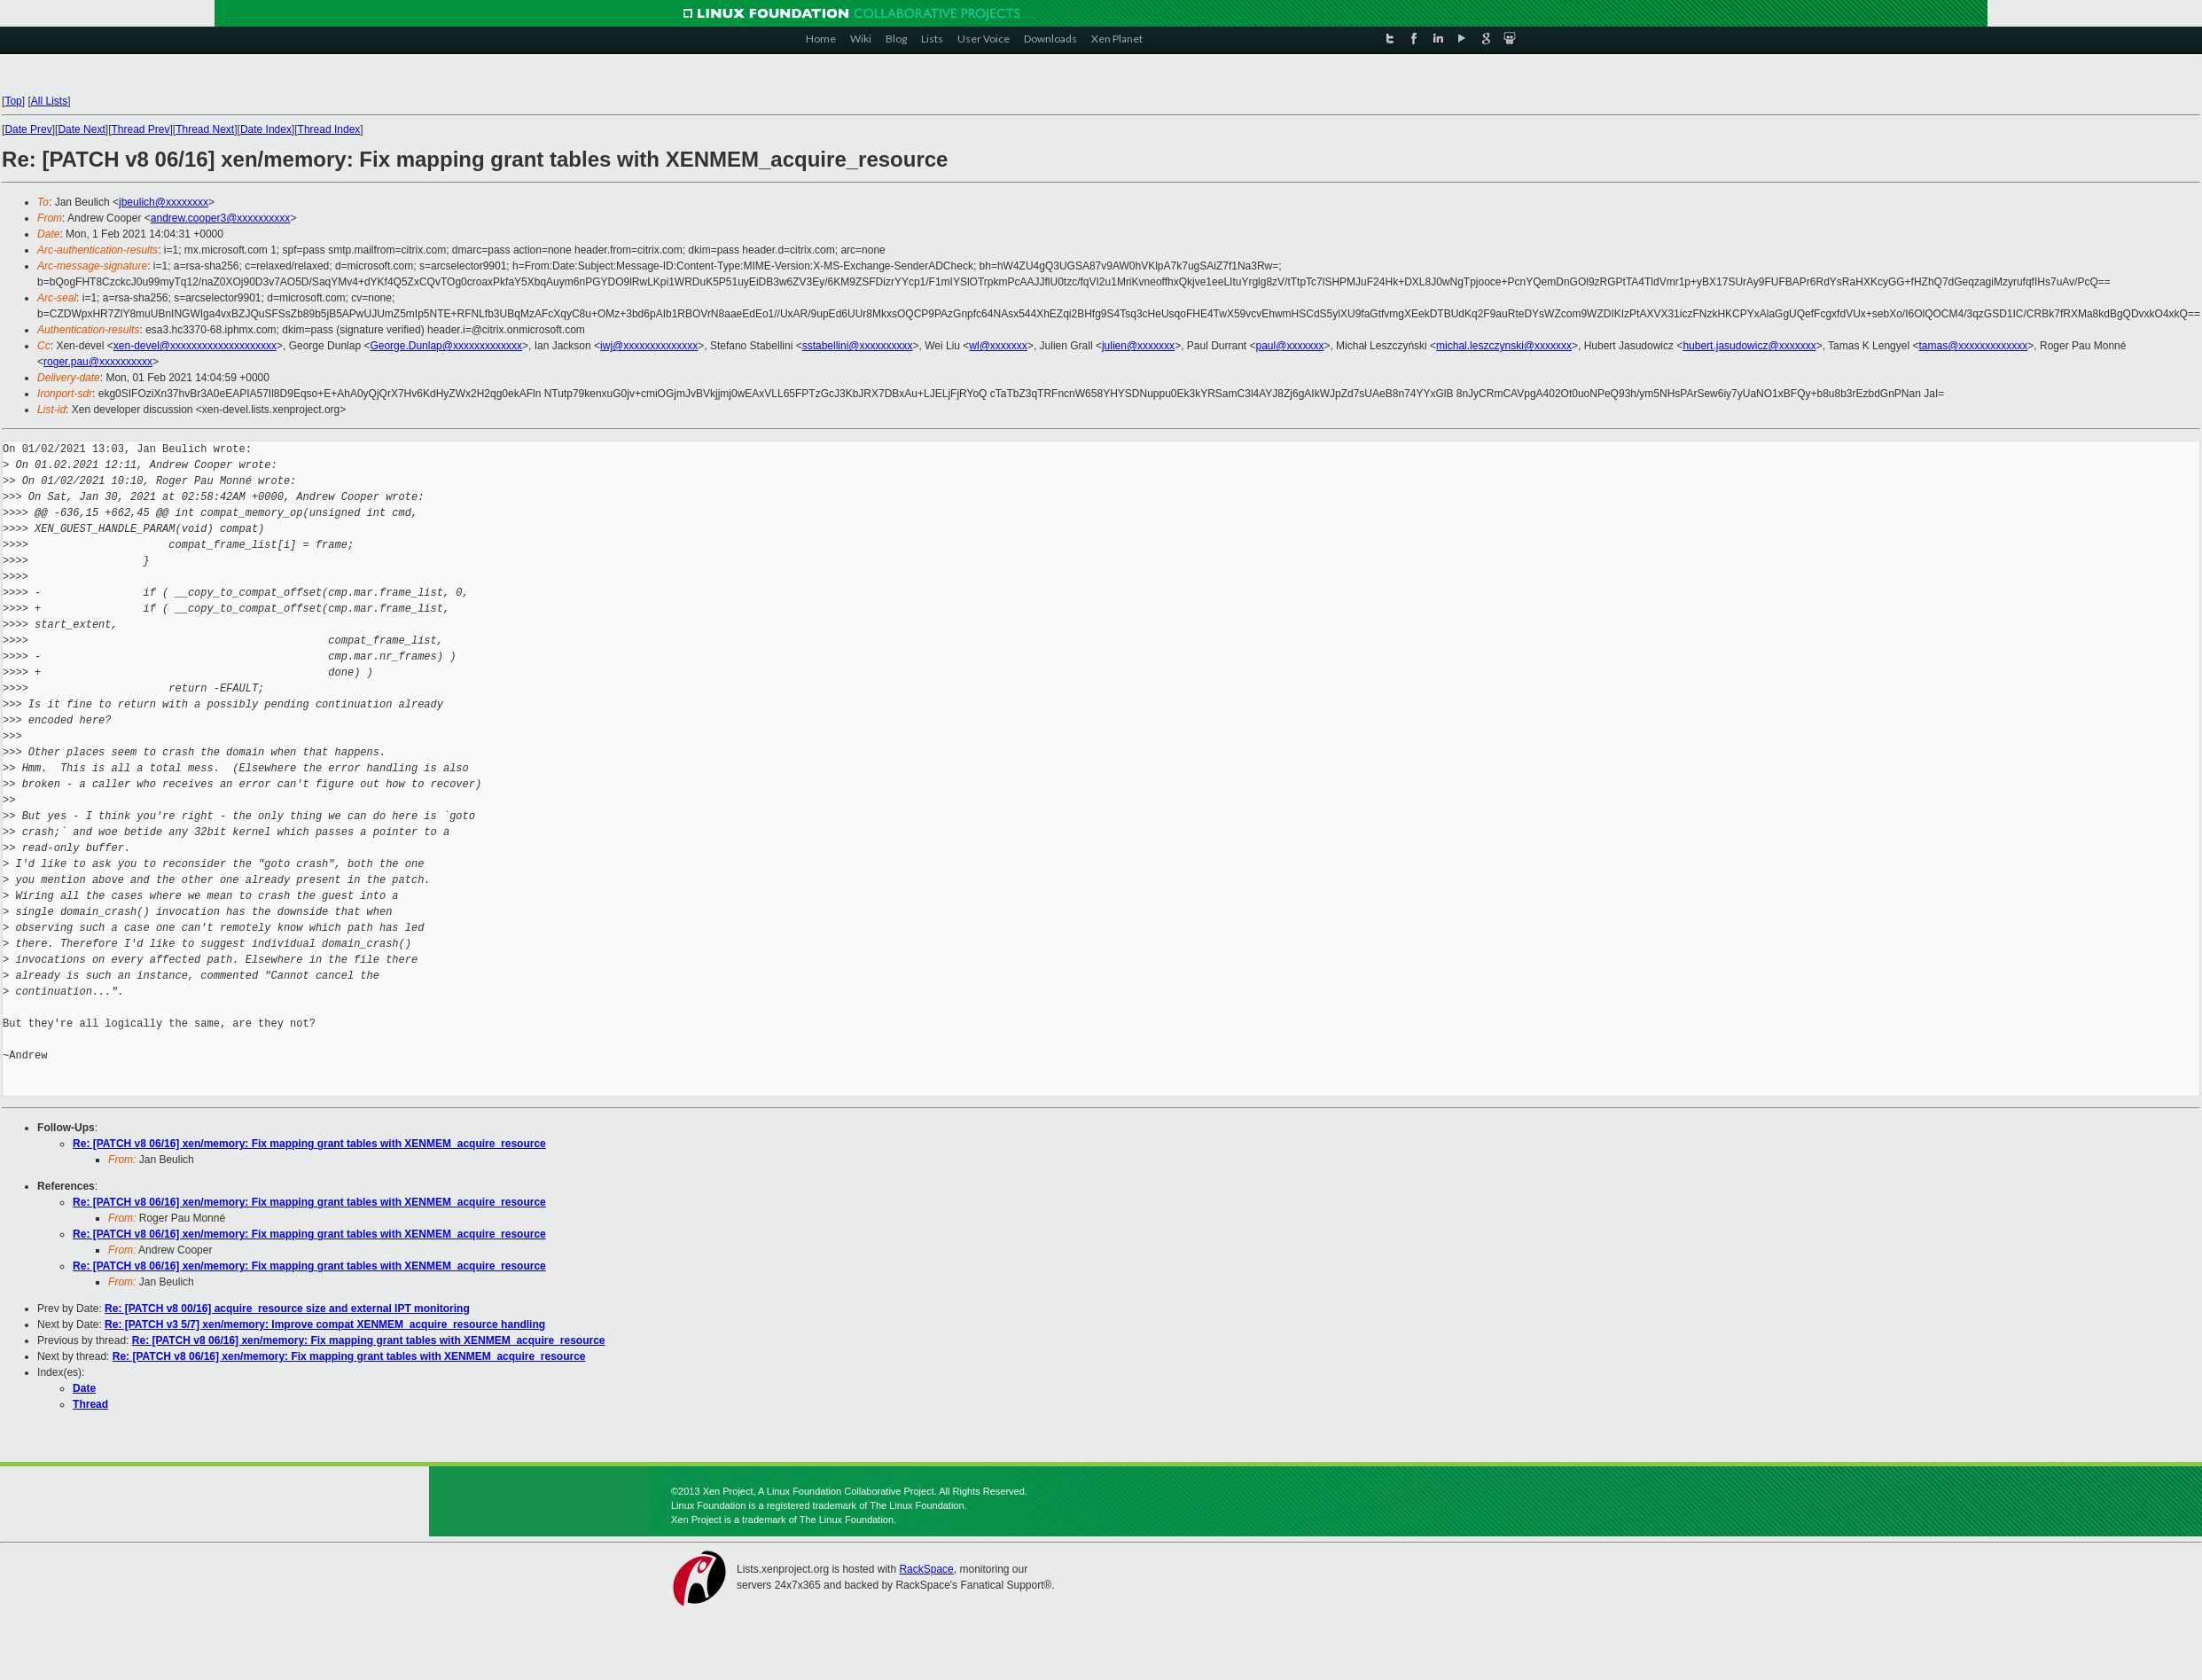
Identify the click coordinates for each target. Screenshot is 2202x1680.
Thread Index (329, 129)
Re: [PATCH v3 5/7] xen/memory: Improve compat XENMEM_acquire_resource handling (325, 1324)
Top (12, 101)
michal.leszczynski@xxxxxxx (1504, 346)
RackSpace (926, 1569)
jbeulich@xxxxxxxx (163, 202)
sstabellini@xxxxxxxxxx (857, 346)
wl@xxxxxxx (998, 346)
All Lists (49, 101)
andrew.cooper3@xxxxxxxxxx (221, 218)
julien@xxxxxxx (1138, 346)
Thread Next (205, 129)
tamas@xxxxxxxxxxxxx (1972, 346)
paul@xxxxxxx (1290, 346)
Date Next (81, 129)
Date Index (266, 129)
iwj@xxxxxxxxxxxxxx (649, 346)
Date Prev (27, 129)
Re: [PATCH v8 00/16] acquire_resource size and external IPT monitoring (287, 1308)
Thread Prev (140, 129)
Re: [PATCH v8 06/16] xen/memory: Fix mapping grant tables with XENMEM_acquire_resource (309, 1143)
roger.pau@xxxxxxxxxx (97, 362)
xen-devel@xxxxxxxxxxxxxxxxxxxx (195, 346)
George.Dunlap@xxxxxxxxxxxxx (446, 346)
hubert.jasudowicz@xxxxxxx (1749, 346)
